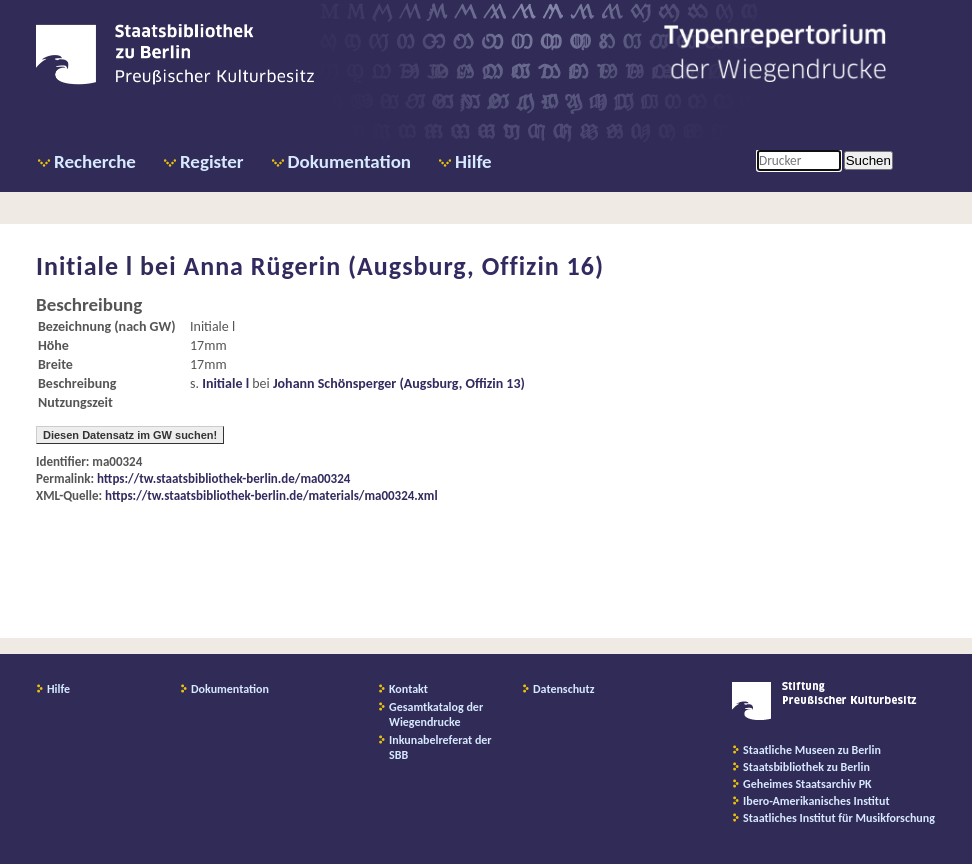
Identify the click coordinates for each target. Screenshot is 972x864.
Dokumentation (349, 161)
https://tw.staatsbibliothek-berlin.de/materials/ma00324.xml (271, 495)
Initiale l (225, 383)
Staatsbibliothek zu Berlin (806, 767)
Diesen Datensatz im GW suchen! (130, 435)
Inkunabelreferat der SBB (440, 747)
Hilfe (473, 161)
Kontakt (408, 689)
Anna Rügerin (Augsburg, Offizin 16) (393, 266)
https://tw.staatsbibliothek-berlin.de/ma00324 (223, 478)
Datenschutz (564, 689)
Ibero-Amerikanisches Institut (816, 801)
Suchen (868, 160)
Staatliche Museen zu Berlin (812, 750)
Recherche (95, 161)
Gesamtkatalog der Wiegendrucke (436, 714)
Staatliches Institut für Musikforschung (839, 818)
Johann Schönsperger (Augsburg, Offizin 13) (399, 383)
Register (212, 161)
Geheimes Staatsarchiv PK (807, 784)
